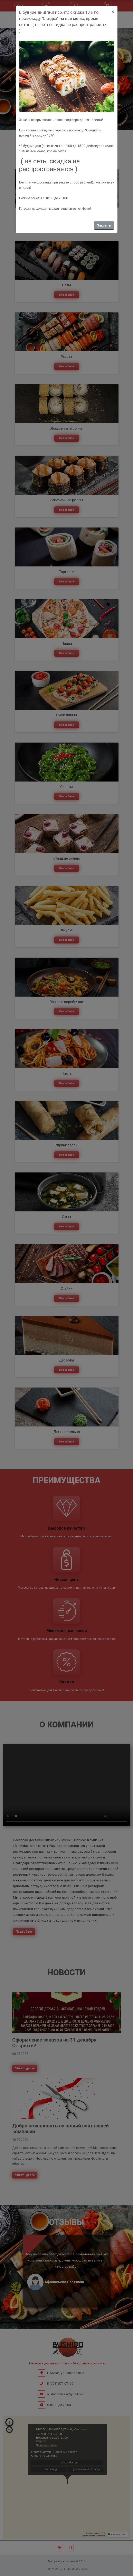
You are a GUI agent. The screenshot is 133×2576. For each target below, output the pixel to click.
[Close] (112, 11)
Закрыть (104, 225)
